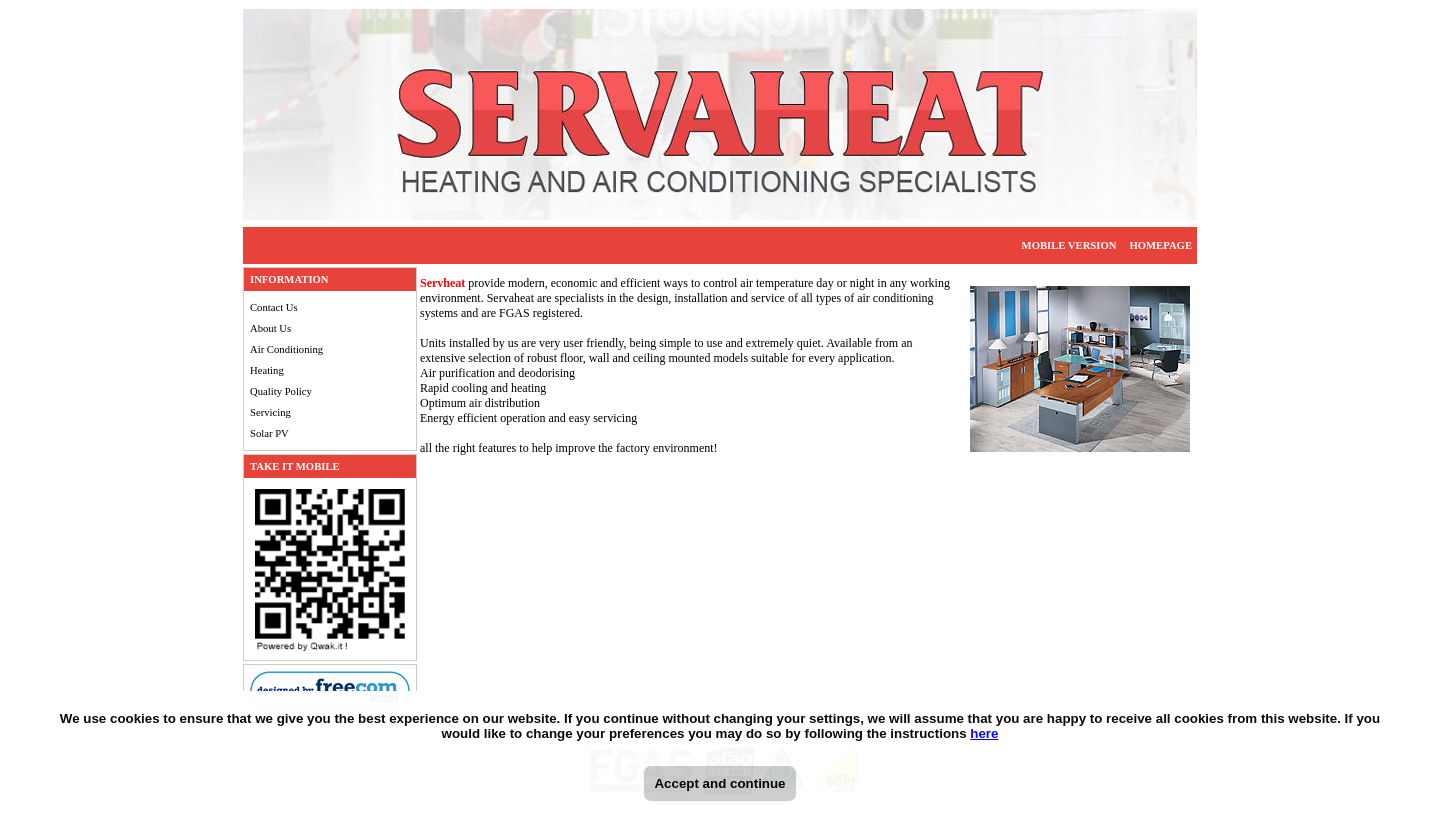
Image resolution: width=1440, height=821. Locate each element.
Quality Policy (281, 391)
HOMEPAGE (1160, 245)
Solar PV (269, 433)
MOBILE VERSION (1069, 245)
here (984, 733)
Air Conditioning (286, 349)
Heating (267, 370)
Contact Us (274, 307)
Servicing (270, 412)
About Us (270, 328)
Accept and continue (719, 783)
